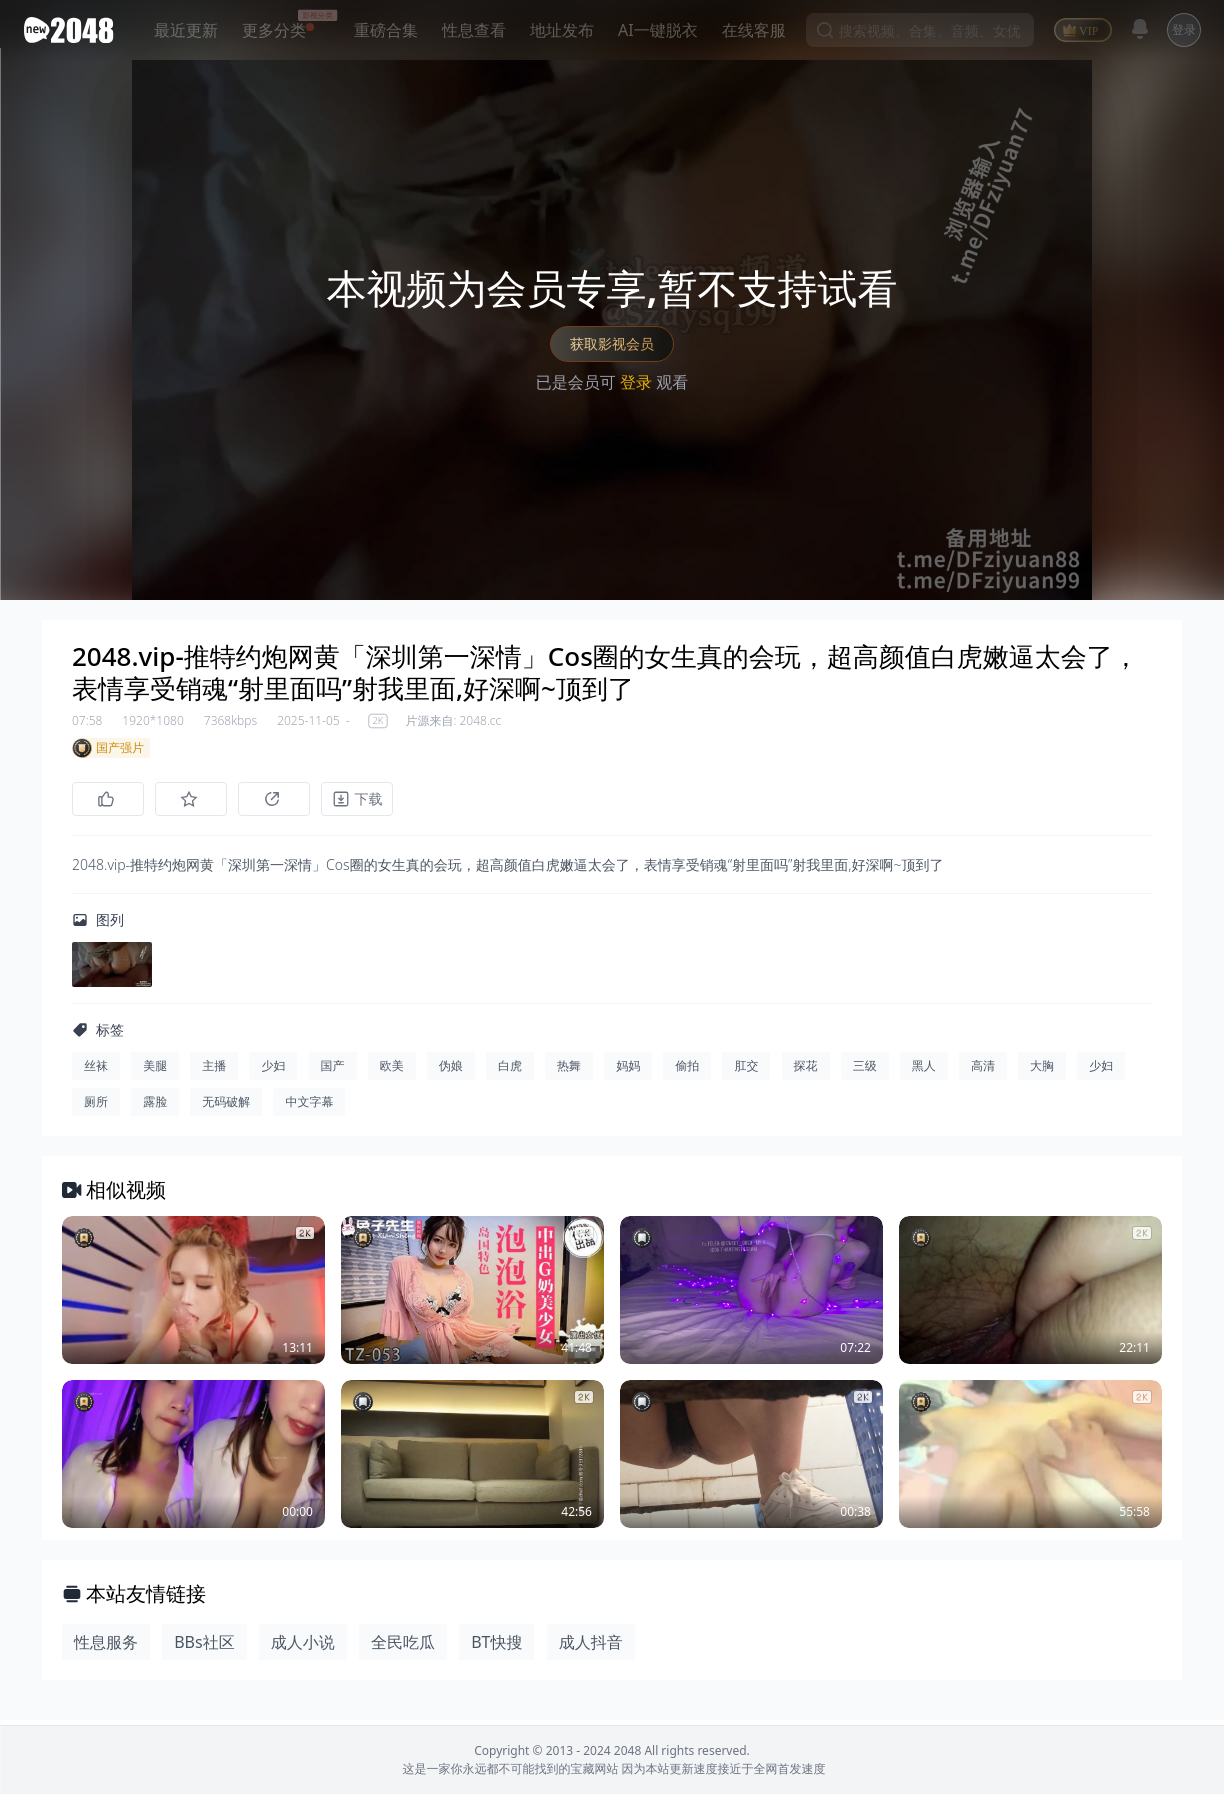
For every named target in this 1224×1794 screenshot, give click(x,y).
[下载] (372, 799)
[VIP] (1083, 30)
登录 (1184, 29)
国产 (333, 1070)
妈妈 (628, 1070)
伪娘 (451, 1070)
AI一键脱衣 (658, 30)
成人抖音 (591, 1647)
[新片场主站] (73, 30)
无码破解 (226, 1106)
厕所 (96, 1106)
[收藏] (196, 799)
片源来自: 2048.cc (453, 721)
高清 (983, 1070)
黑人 (924, 1070)
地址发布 (562, 30)
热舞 (569, 1070)
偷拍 (687, 1070)
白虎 (510, 1070)
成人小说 (303, 1647)
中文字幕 (309, 1106)
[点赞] (108, 799)
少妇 (273, 1070)
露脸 (155, 1106)
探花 (806, 1070)
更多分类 (274, 30)
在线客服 (754, 30)
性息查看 (474, 30)
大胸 (1042, 1070)
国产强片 (108, 748)
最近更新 (186, 30)
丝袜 (96, 1070)
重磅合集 (386, 30)
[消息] (1140, 29)
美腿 (155, 1070)
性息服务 (106, 1647)
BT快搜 (496, 1647)
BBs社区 (204, 1647)
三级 (865, 1070)
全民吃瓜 (403, 1647)
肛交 (746, 1070)
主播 (214, 1070)
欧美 (392, 1070)
